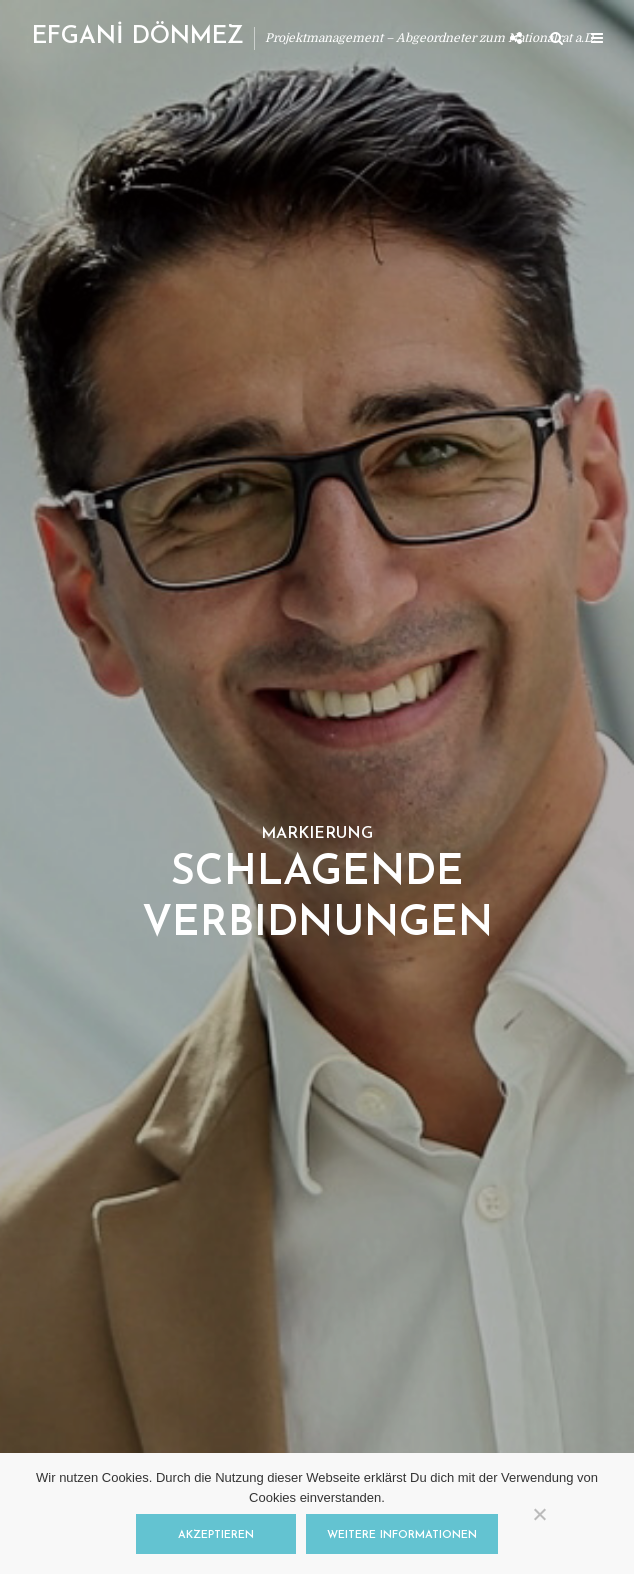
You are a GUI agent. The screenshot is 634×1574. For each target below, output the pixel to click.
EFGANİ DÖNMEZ (138, 37)
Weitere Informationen (402, 1535)
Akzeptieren (216, 1535)
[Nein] (539, 1514)
